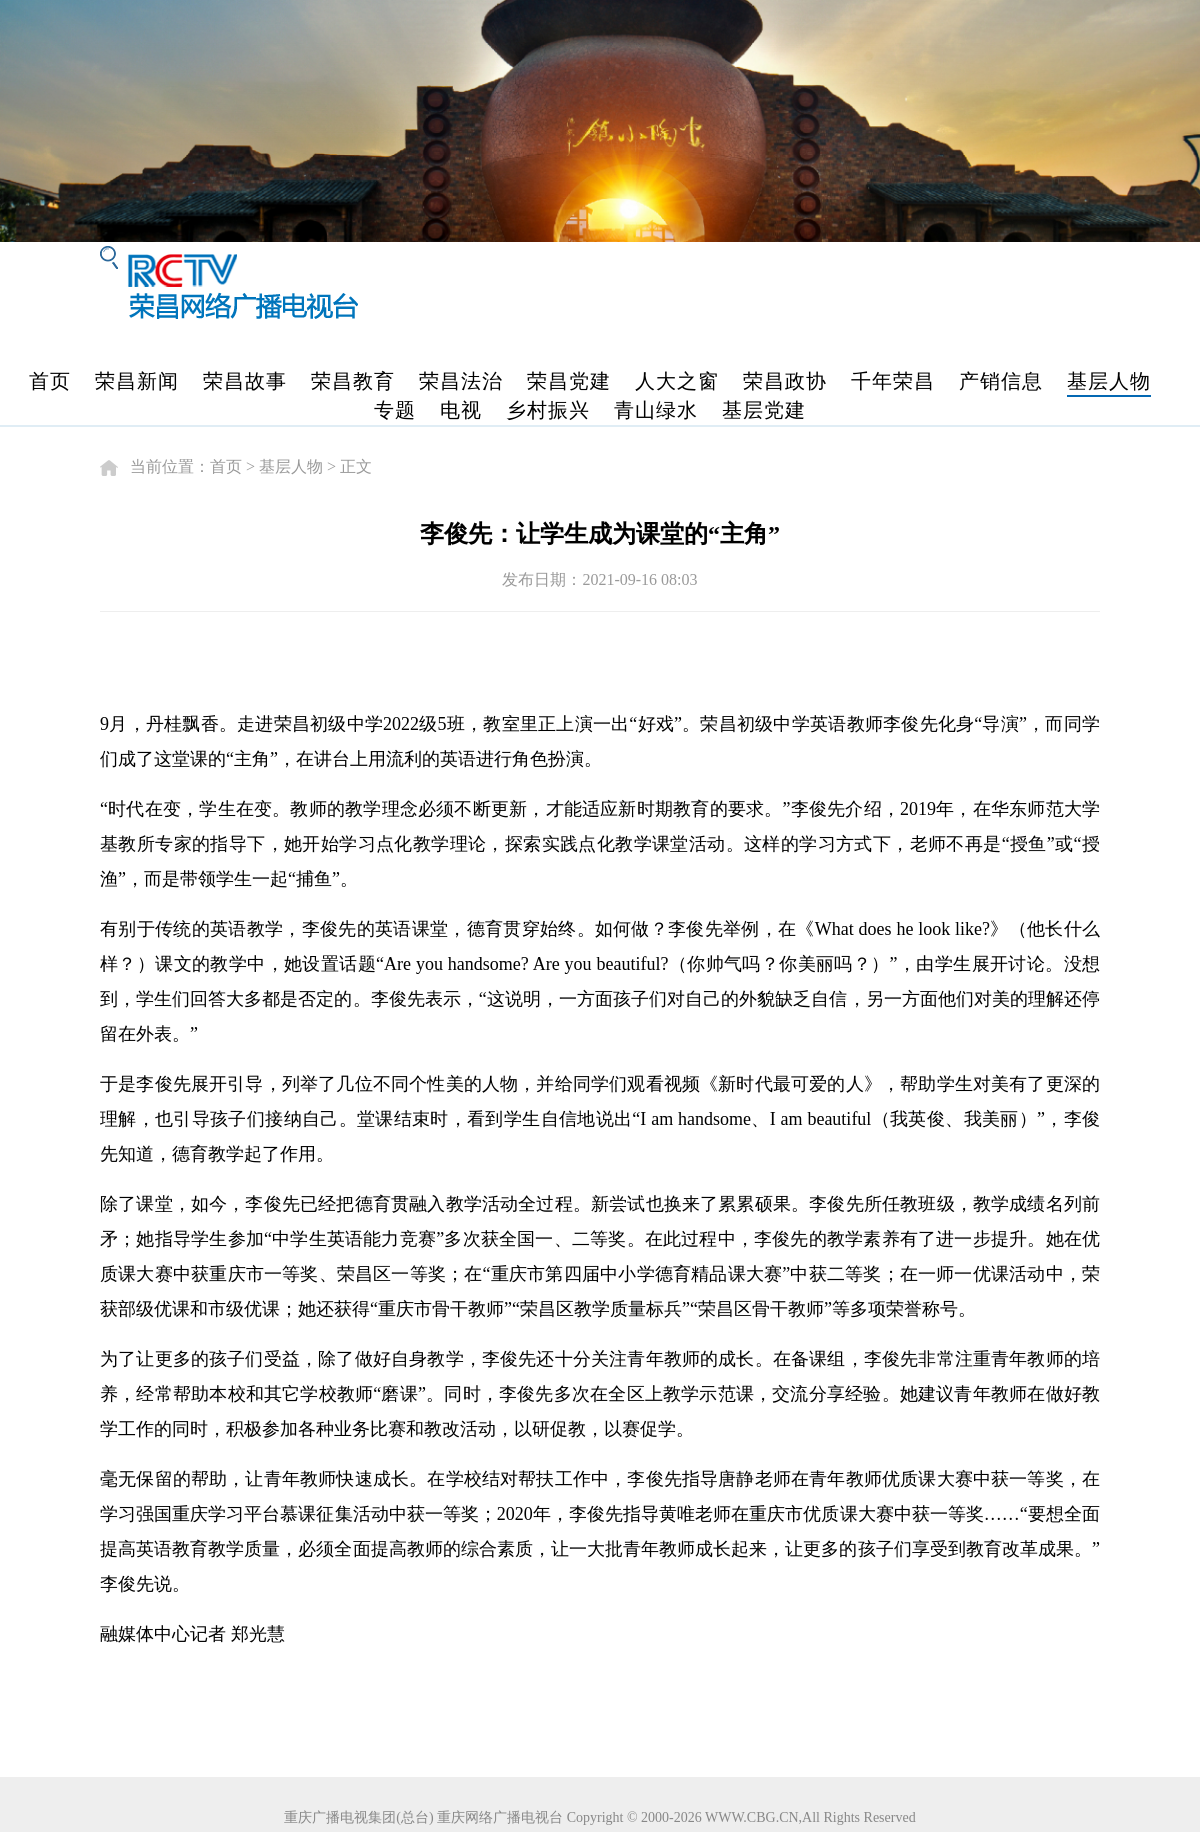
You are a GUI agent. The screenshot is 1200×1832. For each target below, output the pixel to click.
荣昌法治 (461, 381)
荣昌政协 (785, 381)
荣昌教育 (353, 381)
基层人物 (1109, 381)
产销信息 (1001, 381)
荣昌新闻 (137, 381)
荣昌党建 (569, 381)
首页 (50, 381)
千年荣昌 (893, 381)
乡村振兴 (548, 410)
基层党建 (764, 410)
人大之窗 (677, 381)
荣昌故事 (245, 381)
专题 (395, 410)
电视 (461, 410)
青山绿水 (656, 410)
